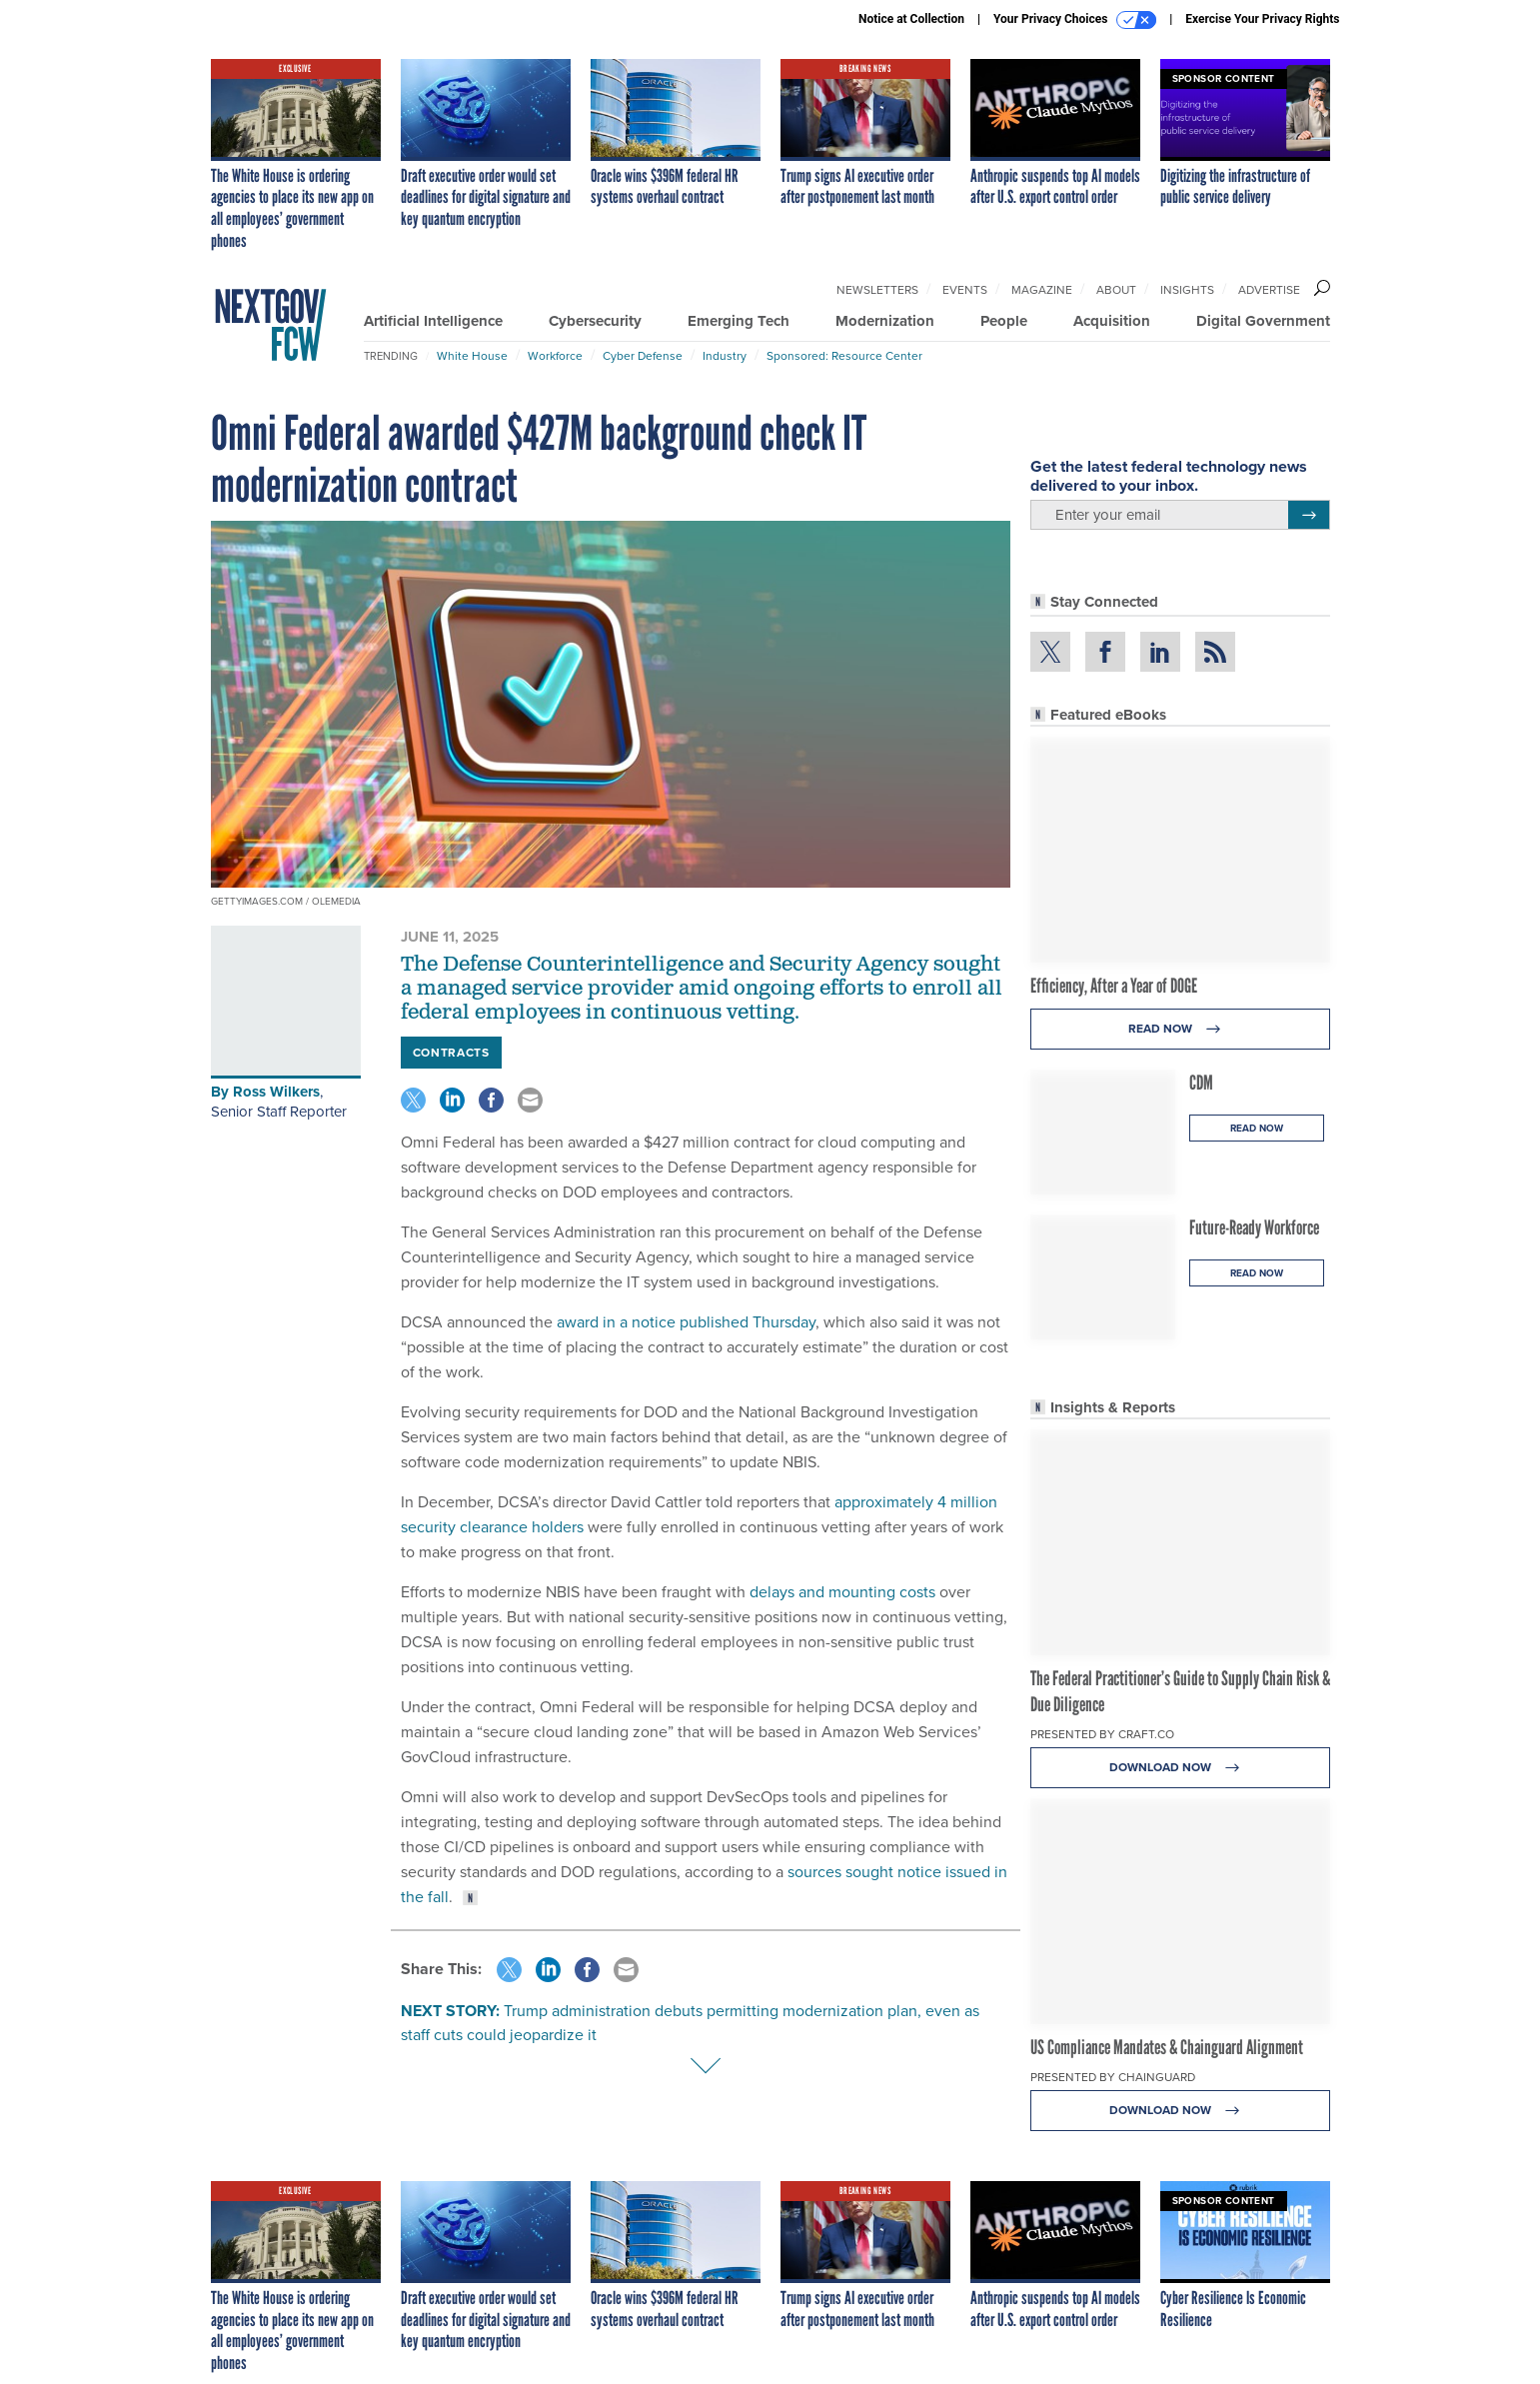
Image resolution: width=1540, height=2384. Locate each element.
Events (964, 290)
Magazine (1041, 290)
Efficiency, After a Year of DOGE (1113, 986)
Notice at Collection (911, 19)
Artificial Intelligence (433, 321)
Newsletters (877, 290)
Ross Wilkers (276, 1092)
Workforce (555, 356)
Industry (725, 356)
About (1116, 290)
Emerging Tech (738, 321)
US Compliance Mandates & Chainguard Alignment (1166, 2047)
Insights (1187, 290)
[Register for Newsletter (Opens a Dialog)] (1308, 515)
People (1003, 321)
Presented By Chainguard (1112, 2077)
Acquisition (1111, 321)
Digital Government (1263, 321)
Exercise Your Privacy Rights (1262, 19)
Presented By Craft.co (1102, 1734)
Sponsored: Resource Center (844, 356)
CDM (1201, 1083)
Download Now (1179, 1767)
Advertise (1269, 290)
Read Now (1179, 1029)
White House (472, 356)
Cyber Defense (643, 356)
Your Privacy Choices (1074, 20)
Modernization (884, 321)
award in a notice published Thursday (686, 1321)
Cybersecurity (595, 321)
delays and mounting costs (842, 1591)
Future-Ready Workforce (1254, 1227)
